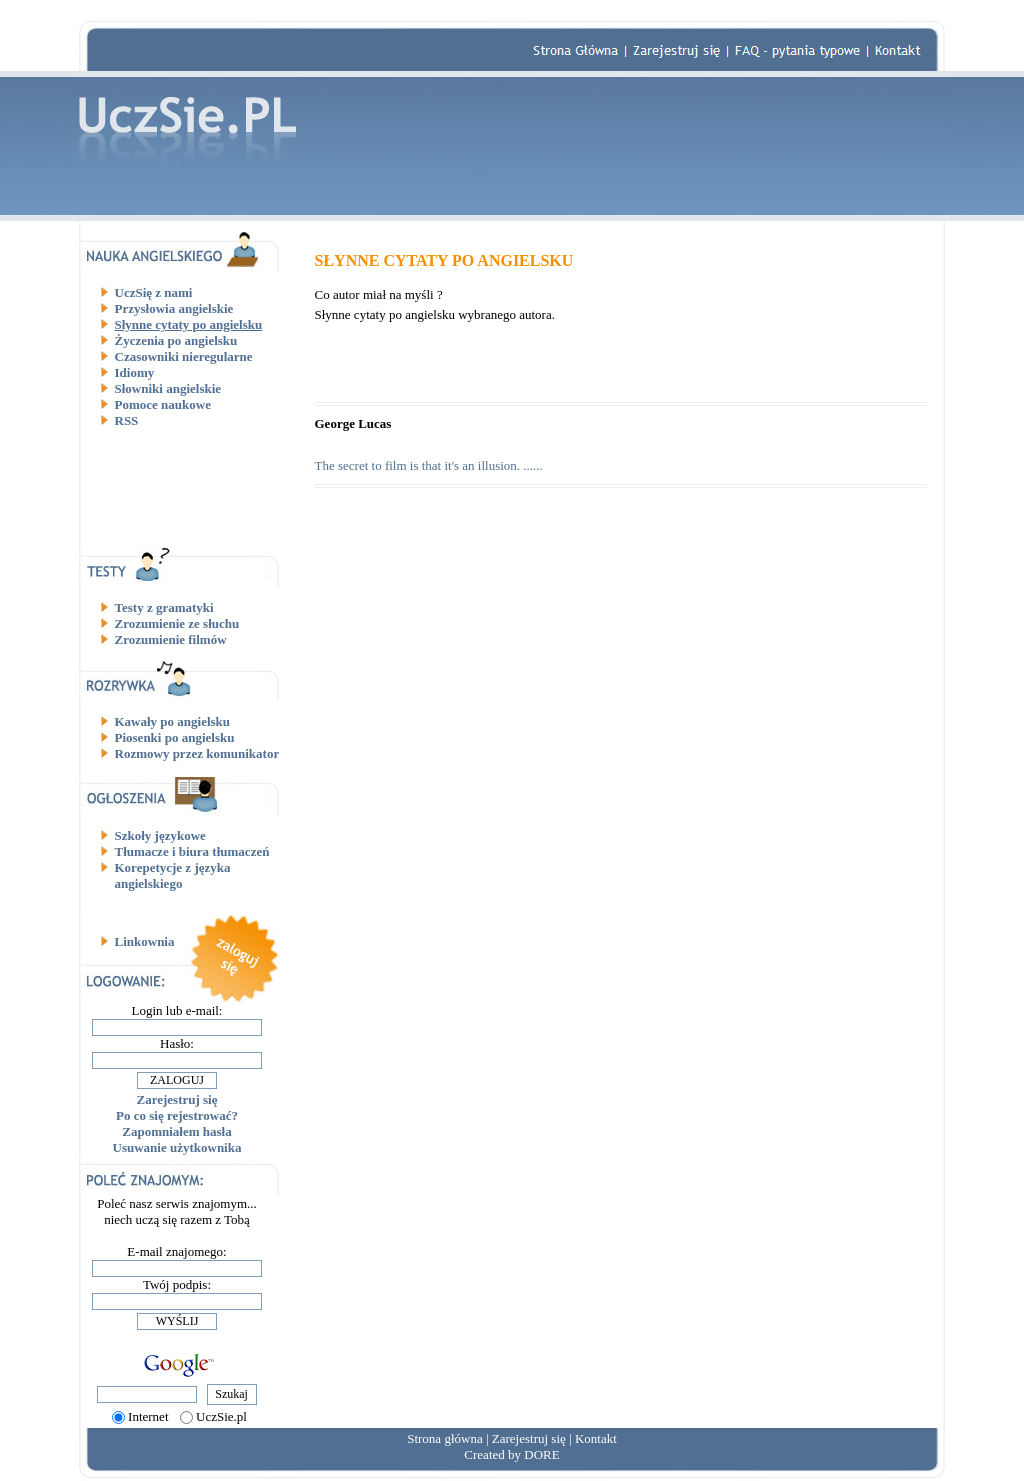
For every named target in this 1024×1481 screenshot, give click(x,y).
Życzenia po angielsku (176, 340)
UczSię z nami (154, 292)
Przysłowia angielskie (174, 308)
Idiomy (135, 372)
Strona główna (444, 1438)
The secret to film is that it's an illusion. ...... (429, 465)
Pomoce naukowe (163, 404)
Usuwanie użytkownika (177, 1147)
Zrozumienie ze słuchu (177, 623)
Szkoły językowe (160, 835)
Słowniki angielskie (168, 388)
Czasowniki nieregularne (184, 356)
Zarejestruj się (177, 1099)
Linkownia (145, 941)
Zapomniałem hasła (176, 1131)
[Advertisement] (185, 487)
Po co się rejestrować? (177, 1115)
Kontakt (596, 1438)
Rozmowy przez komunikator (197, 753)
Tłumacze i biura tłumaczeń (192, 851)
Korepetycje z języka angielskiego (173, 875)
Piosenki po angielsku (175, 737)
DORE (541, 1454)
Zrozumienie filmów (171, 639)
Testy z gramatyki (164, 607)
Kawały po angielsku (173, 721)
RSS (127, 420)
